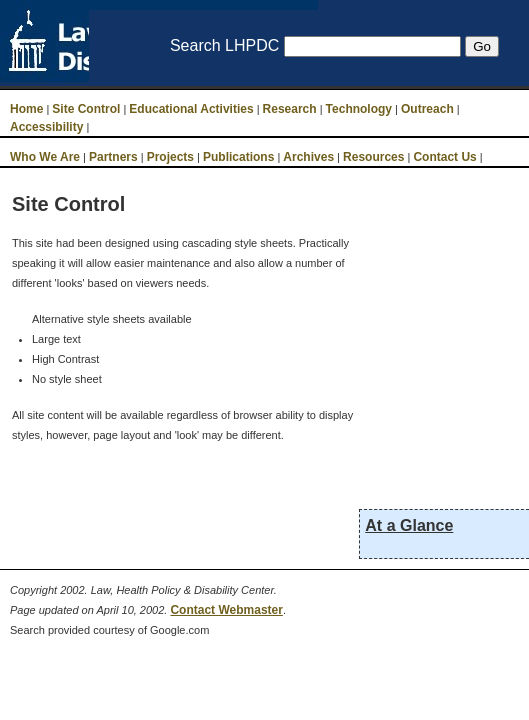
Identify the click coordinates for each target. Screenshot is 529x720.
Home (26, 109)
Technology (359, 109)
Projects (170, 157)
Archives (308, 157)
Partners (113, 157)
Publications (238, 157)
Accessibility (46, 127)
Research (290, 109)
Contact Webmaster (226, 610)
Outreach (427, 109)
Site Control (86, 109)
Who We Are (45, 157)
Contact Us (444, 157)
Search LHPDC (224, 45)
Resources (373, 157)
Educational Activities (191, 109)
